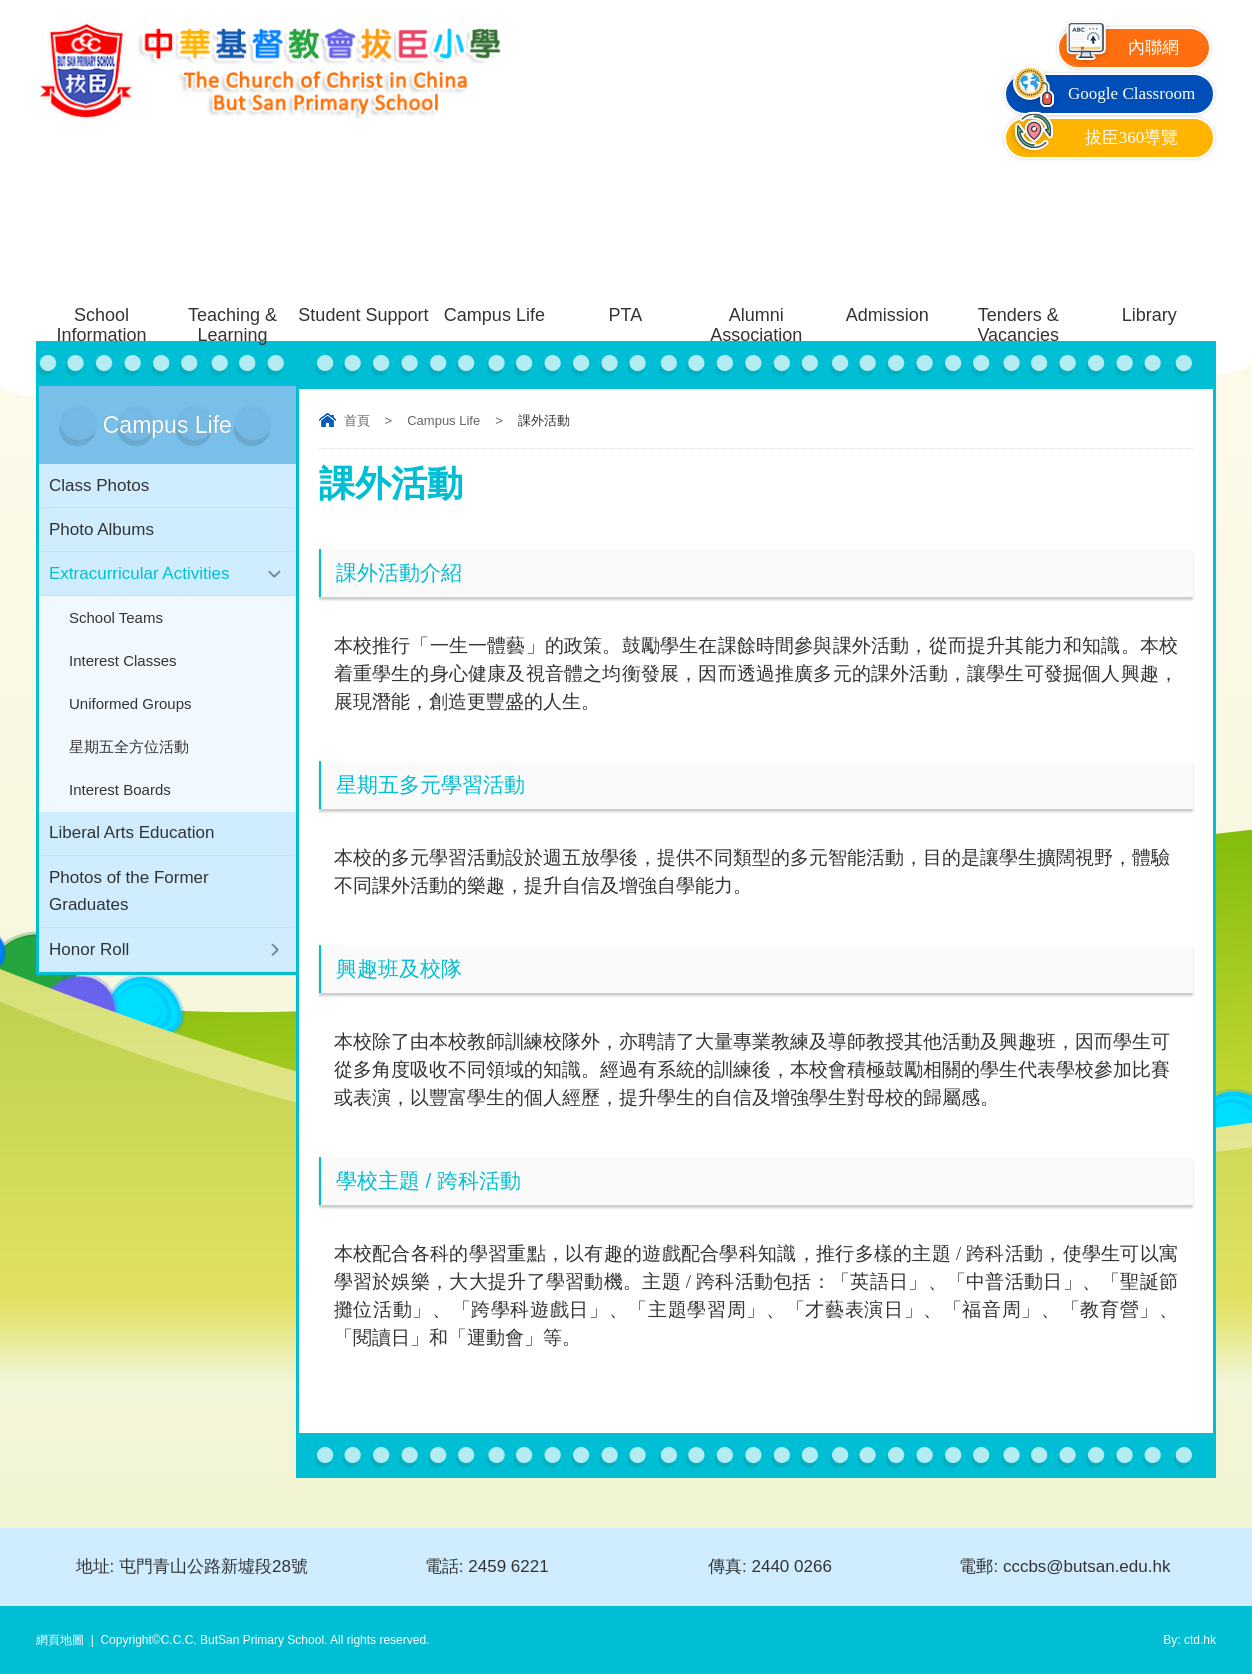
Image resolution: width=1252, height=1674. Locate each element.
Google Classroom (1102, 93)
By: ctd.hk (1189, 1640)
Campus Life (443, 420)
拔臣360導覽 (1094, 137)
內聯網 (1121, 47)
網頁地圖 (60, 1640)
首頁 (357, 420)
